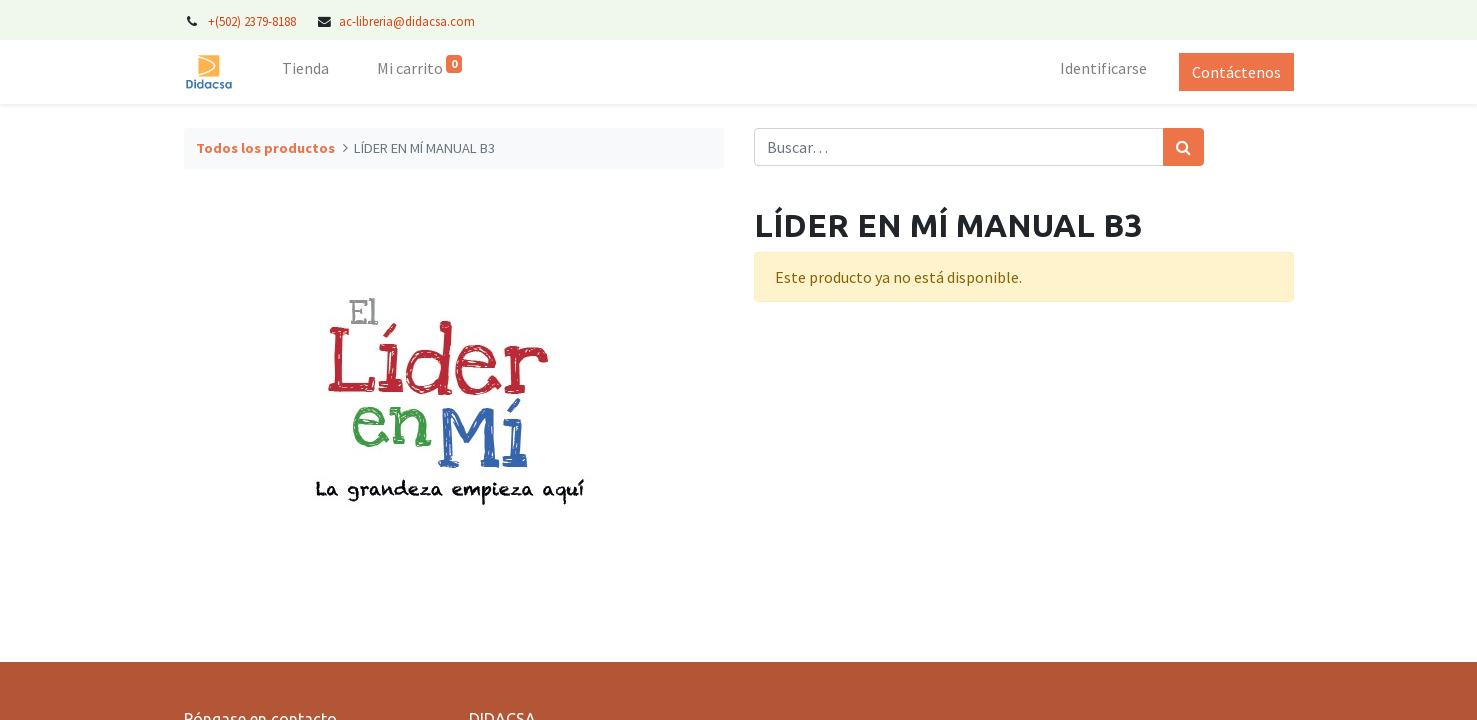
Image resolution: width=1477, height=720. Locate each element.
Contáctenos (1236, 72)
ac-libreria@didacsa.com (407, 21)
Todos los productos (265, 148)
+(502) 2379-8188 (253, 21)
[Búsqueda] (1183, 147)
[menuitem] (305, 72)
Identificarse (1103, 68)
